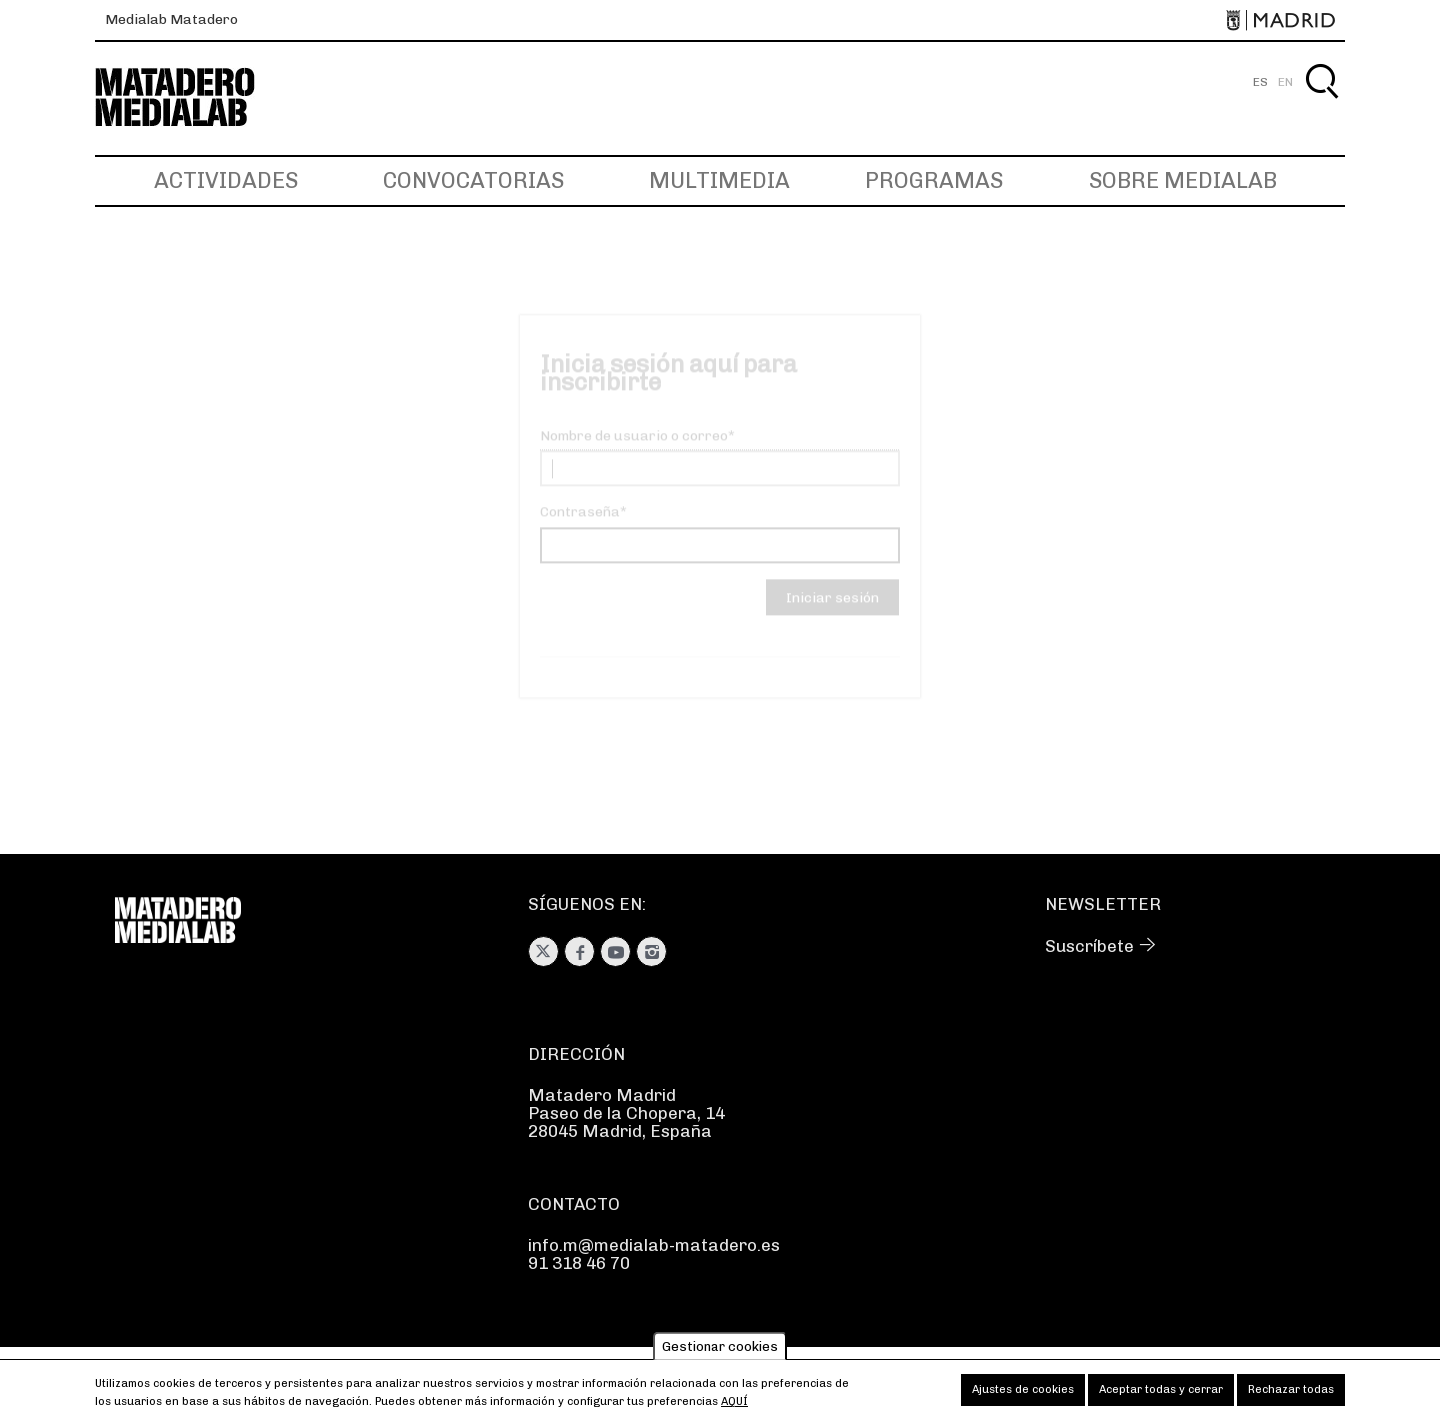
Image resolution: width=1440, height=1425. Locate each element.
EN (1285, 82)
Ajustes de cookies (1023, 1395)
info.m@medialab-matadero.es (654, 1245)
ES (1260, 82)
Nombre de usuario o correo (634, 452)
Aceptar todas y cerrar (1161, 1395)
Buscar (1321, 104)
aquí (734, 1407)
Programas (934, 180)
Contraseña (580, 528)
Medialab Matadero (171, 19)
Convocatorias (473, 180)
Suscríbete (1089, 946)
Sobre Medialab (1183, 180)
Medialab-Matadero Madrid (193, 97)
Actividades (226, 180)
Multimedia (719, 180)
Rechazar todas (1291, 1395)
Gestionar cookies (720, 1351)
